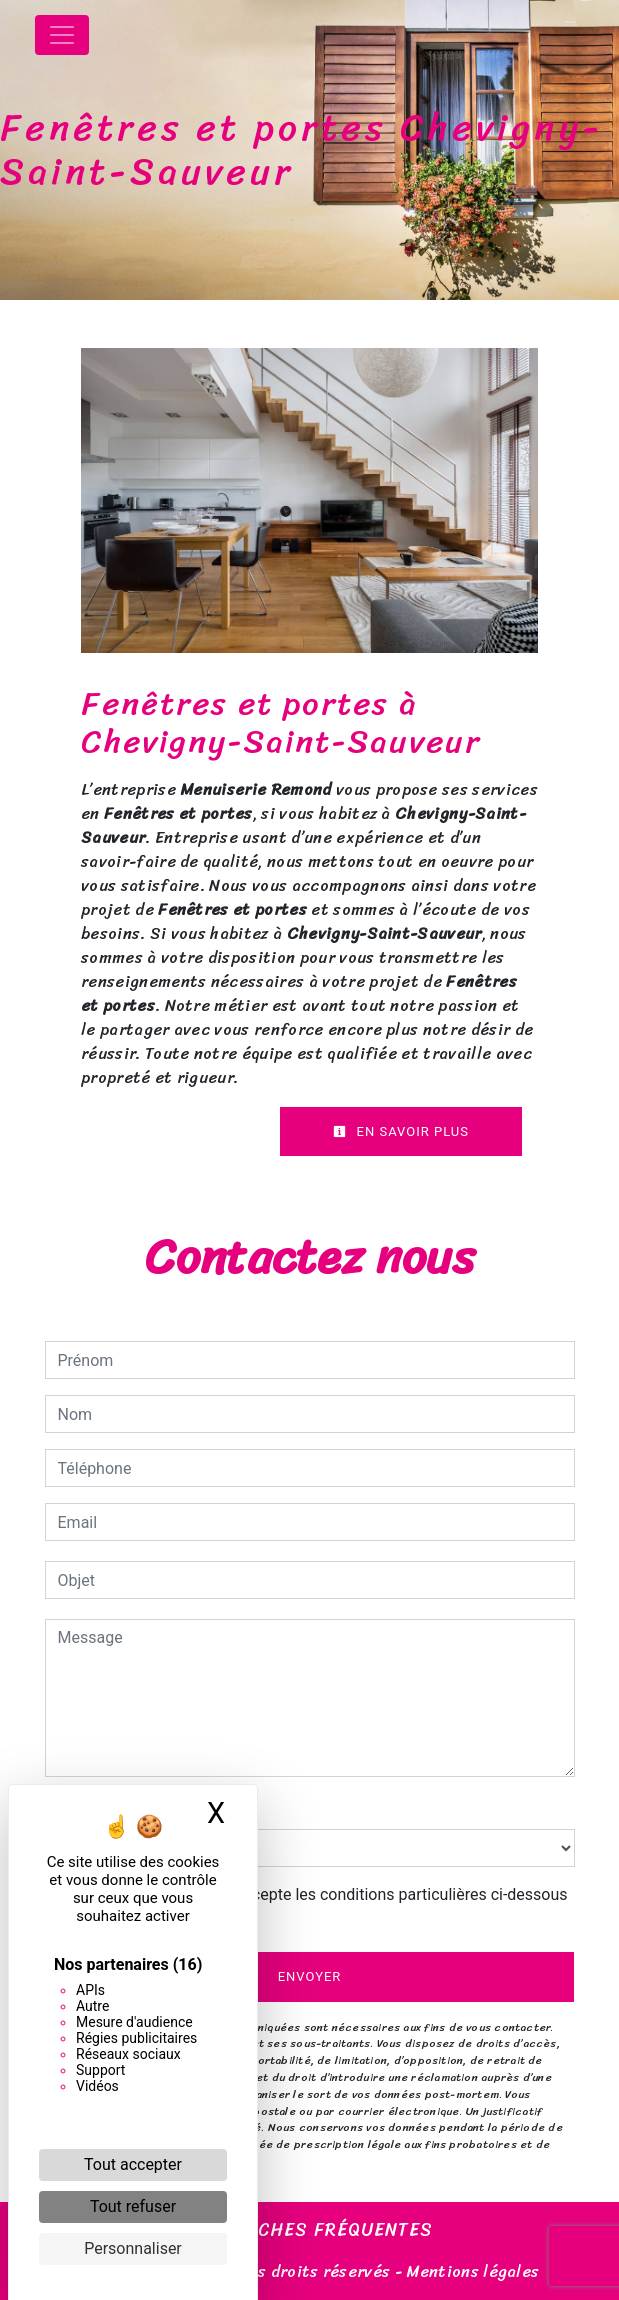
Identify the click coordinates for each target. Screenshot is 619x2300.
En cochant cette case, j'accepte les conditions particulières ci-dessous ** (316, 1906)
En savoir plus (401, 1131)
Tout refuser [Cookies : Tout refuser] (133, 2206)
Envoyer (310, 1976)
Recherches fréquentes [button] (309, 2231)
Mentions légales (470, 2271)
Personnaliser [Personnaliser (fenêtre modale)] (133, 2248)
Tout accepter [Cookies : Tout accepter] (133, 2164)
